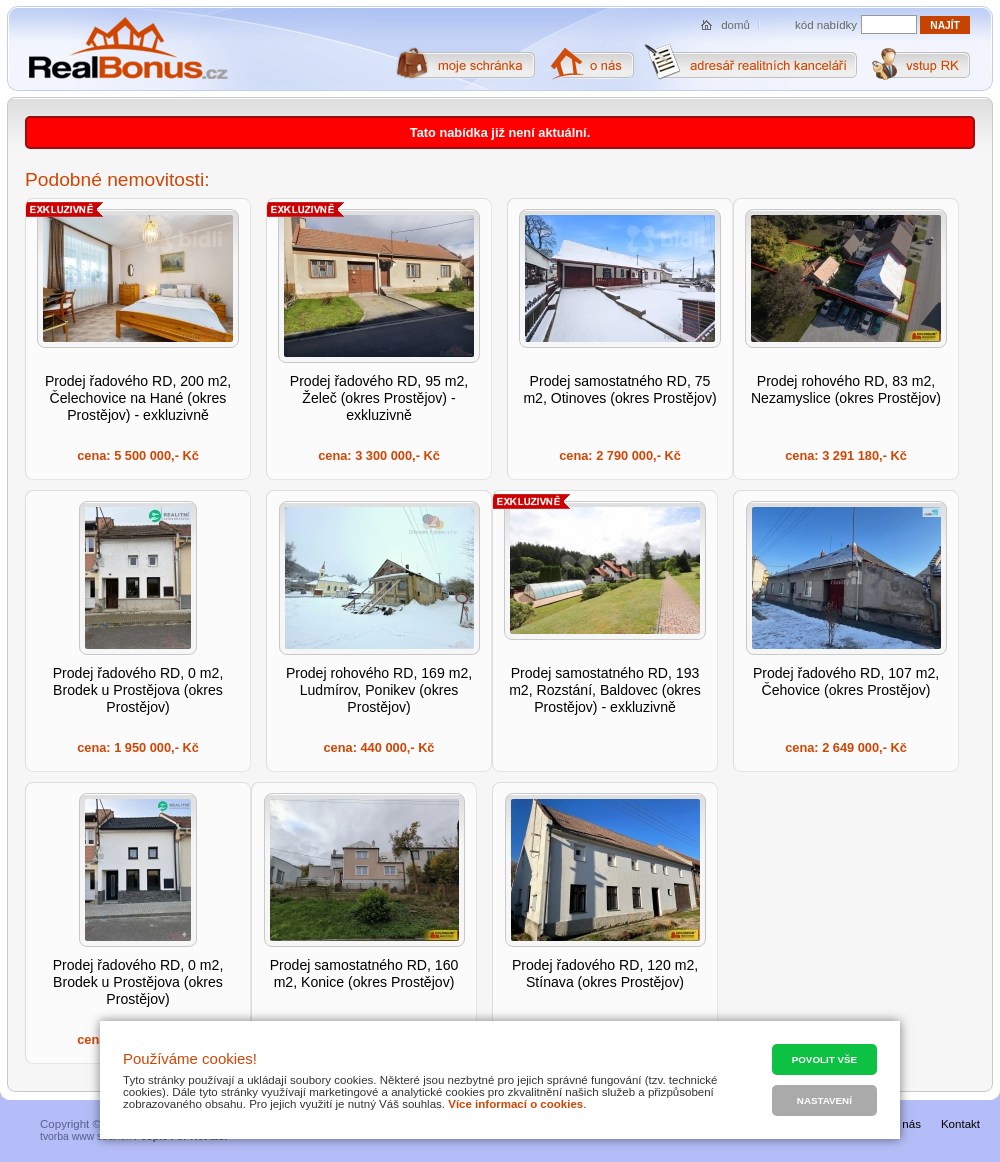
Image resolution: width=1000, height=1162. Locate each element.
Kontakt (960, 1124)
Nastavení (824, 1100)
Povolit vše (824, 1059)
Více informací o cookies (515, 1104)
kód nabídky (826, 25)
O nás (905, 1124)
